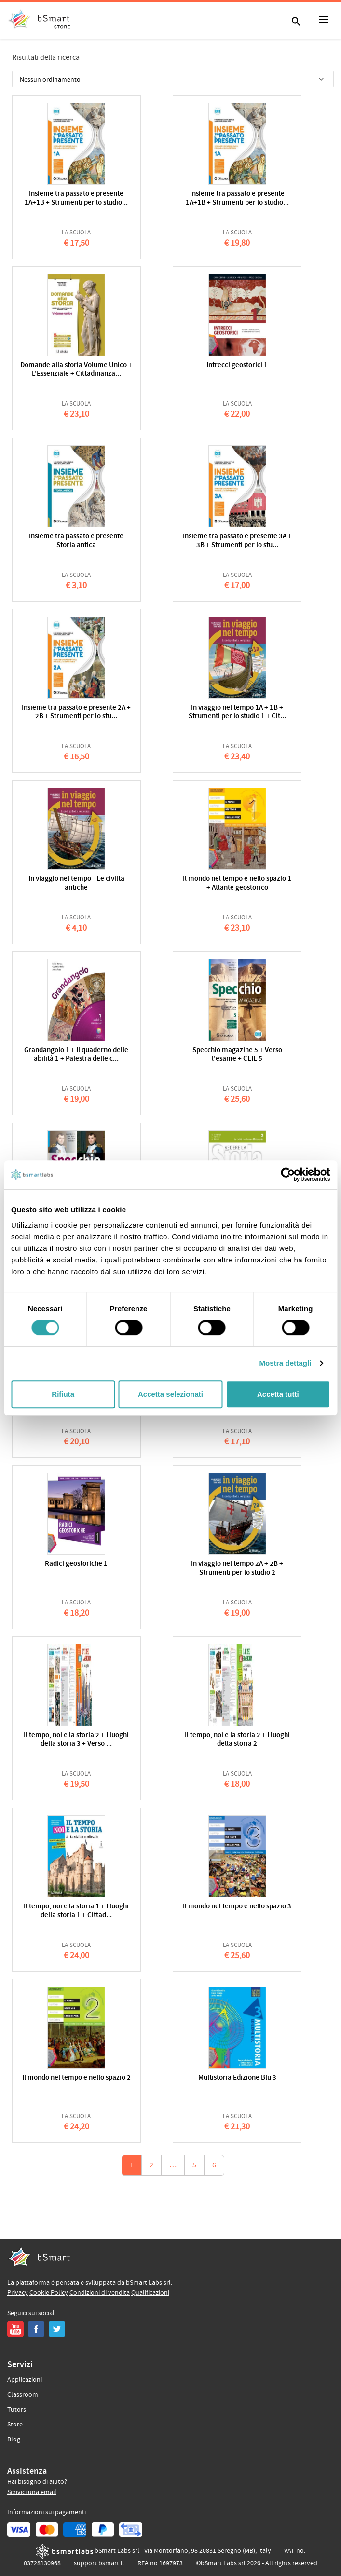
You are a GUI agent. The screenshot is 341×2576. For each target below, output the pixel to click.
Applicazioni (24, 2379)
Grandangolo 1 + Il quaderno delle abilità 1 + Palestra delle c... (76, 1055)
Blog (13, 2439)
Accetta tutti (278, 1394)
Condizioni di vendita (99, 2292)
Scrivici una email (31, 2492)
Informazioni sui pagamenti (46, 2512)
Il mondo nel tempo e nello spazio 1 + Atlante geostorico (237, 883)
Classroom (22, 2394)
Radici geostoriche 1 (76, 1564)
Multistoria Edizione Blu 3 (237, 2078)
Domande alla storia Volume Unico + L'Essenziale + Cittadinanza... (76, 370)
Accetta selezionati (170, 1394)
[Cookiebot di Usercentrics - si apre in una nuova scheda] (288, 1174)
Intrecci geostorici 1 (237, 365)
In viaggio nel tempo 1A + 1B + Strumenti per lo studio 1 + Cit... (237, 712)
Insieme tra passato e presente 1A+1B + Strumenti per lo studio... (76, 198)
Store (15, 2424)
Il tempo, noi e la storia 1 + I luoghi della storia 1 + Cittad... (76, 1911)
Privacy (17, 2292)
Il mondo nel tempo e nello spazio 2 (76, 2078)
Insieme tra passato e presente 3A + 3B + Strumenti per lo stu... (237, 541)
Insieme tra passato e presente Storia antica (76, 541)
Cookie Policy (48, 2292)
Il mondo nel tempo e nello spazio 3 (237, 1906)
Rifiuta (63, 1394)
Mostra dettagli (285, 1363)
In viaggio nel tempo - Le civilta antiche (76, 883)
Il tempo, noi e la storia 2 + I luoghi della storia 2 (237, 1740)
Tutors (16, 2409)
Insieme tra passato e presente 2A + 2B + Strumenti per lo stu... (76, 712)
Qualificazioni (150, 2292)
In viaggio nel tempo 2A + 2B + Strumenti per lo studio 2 (237, 1568)
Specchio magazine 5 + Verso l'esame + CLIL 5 (237, 1055)
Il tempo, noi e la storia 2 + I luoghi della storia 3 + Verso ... (76, 1740)
